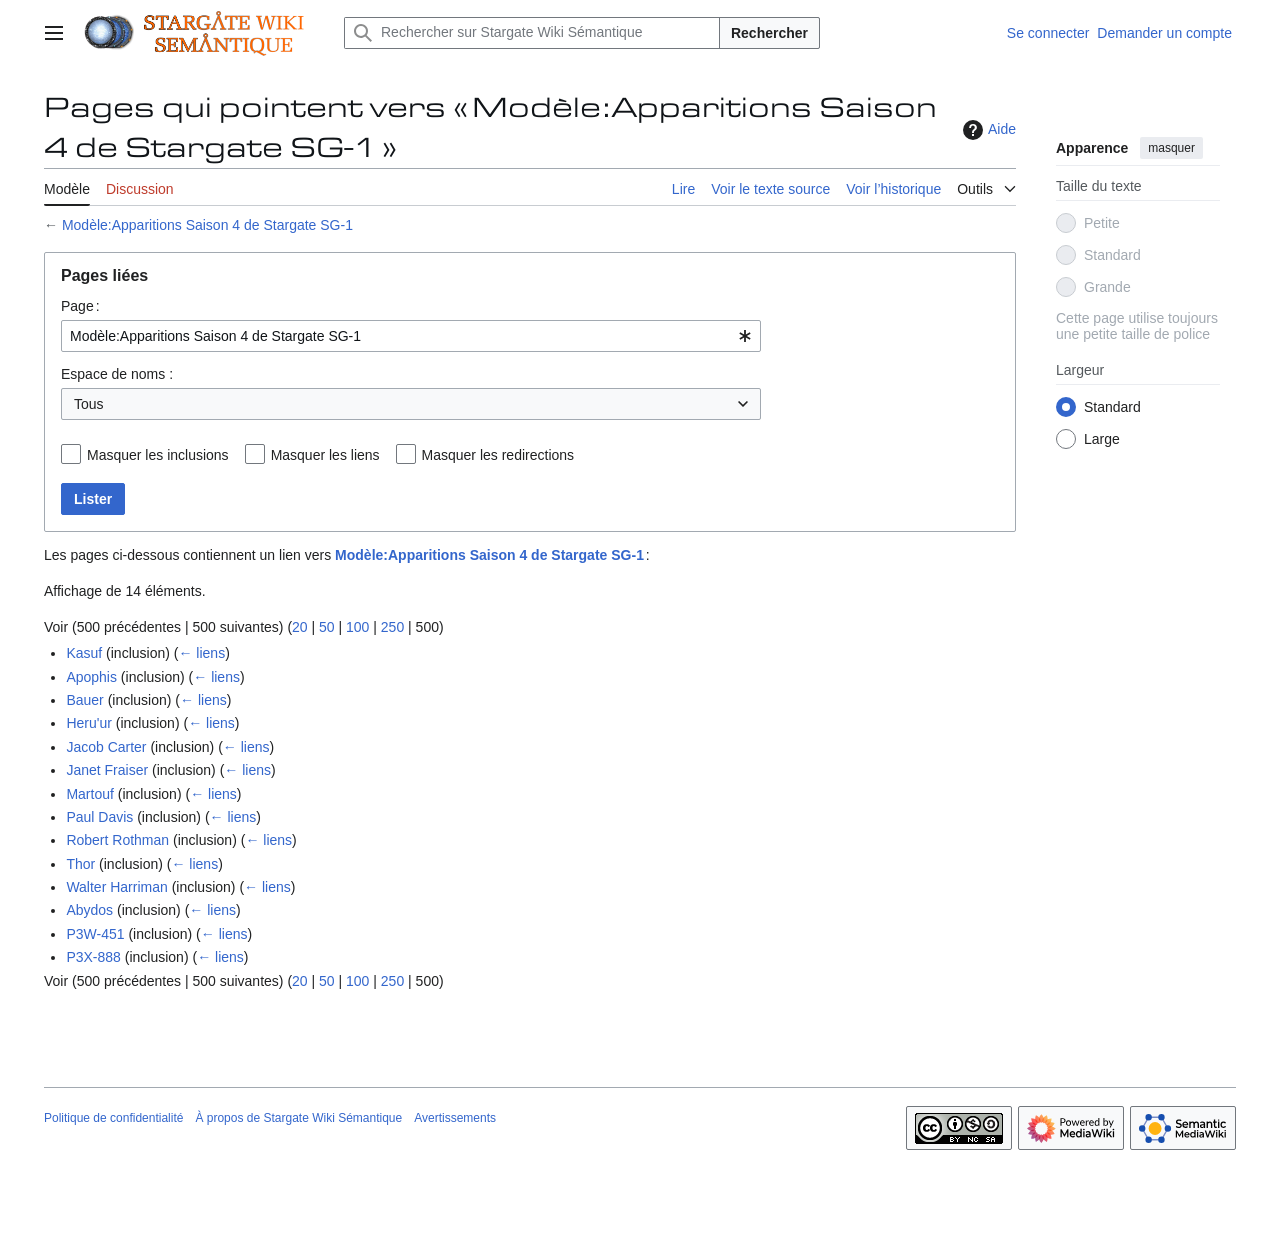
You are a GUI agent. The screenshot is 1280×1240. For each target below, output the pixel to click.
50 (327, 627)
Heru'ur (88, 723)
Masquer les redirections (498, 455)
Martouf (89, 794)
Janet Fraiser (107, 770)
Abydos (89, 910)
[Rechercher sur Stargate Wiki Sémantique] (532, 33)
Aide (987, 130)
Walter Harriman (116, 887)
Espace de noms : (117, 374)
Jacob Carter (106, 747)
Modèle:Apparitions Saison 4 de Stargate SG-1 (207, 225)
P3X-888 (93, 957)
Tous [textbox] (89, 404)
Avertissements (455, 1118)
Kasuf (84, 653)
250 (392, 627)
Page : (80, 306)
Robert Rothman (117, 840)
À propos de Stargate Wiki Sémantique (298, 1118)
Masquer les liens (325, 455)
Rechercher (769, 33)
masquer (1171, 148)
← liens (201, 653)
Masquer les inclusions (158, 455)
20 (300, 627)
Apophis (91, 677)
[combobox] (411, 336)
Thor (80, 864)
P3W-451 (95, 934)
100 (357, 627)
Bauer (84, 700)
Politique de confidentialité (113, 1118)
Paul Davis (99, 817)
